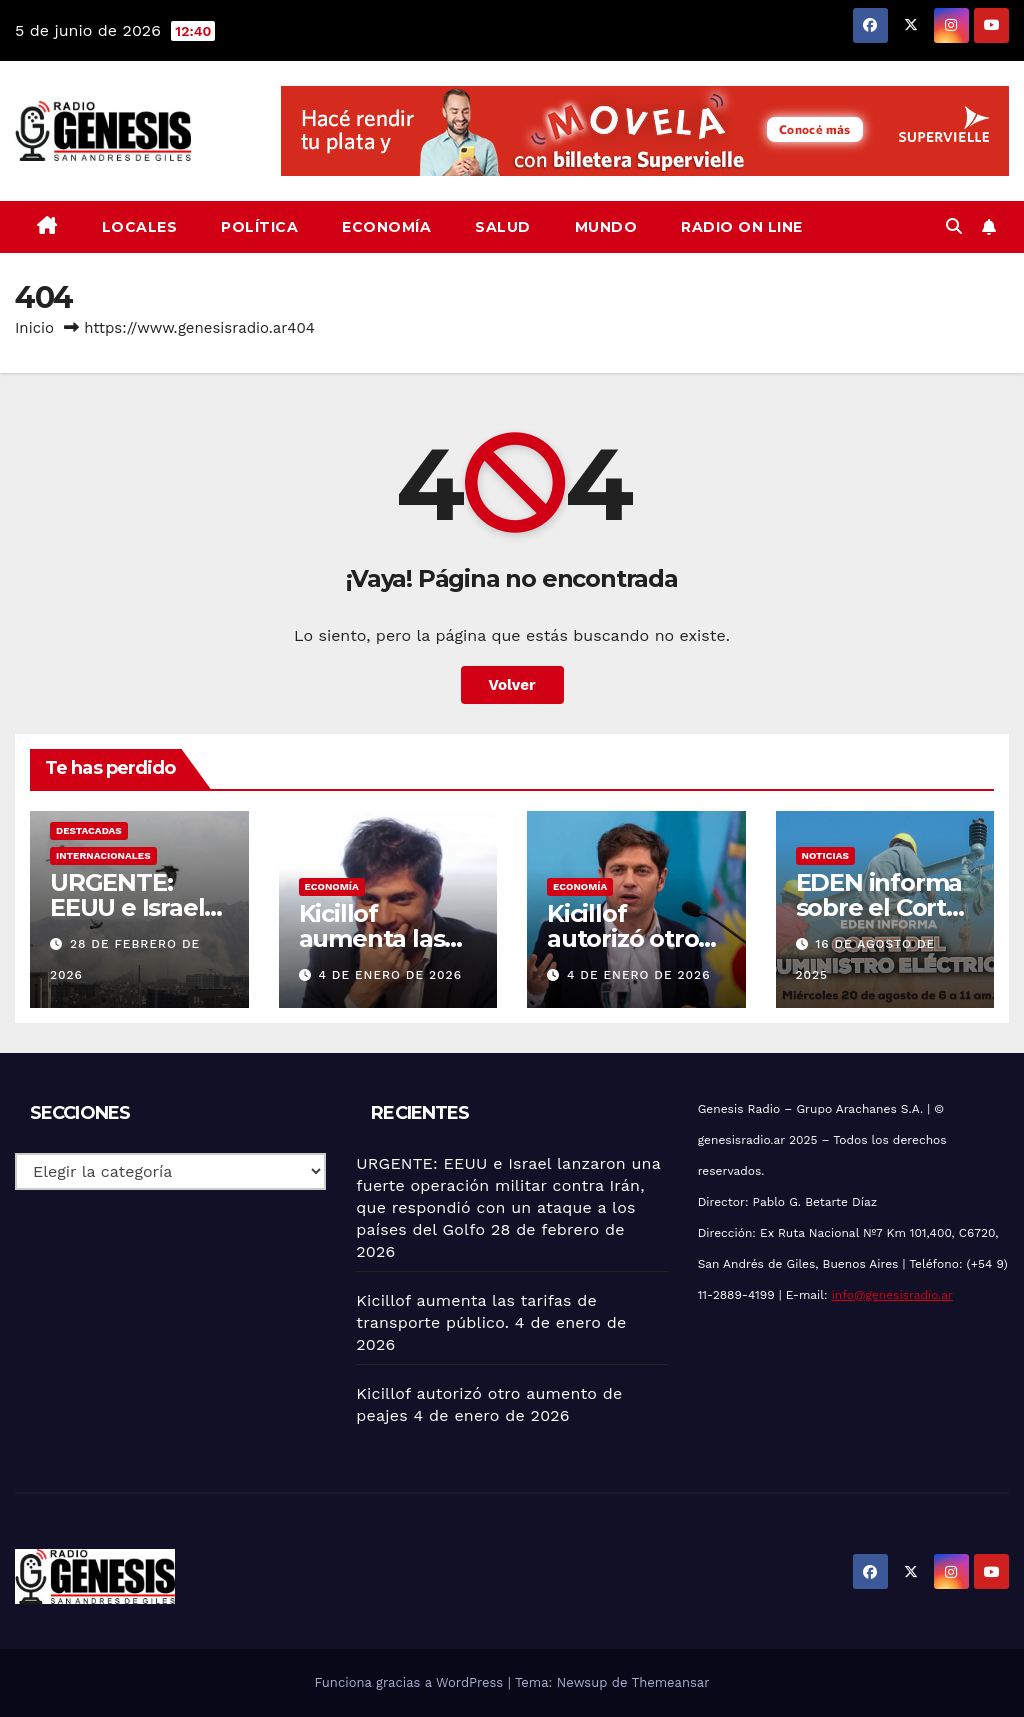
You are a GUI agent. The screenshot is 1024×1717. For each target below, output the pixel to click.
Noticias (825, 855)
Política (259, 227)
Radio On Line (742, 227)
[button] (954, 226)
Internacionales (103, 855)
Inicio (34, 328)
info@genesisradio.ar (892, 1295)
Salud (503, 227)
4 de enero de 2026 (390, 975)
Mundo (606, 227)
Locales (140, 227)
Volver (512, 685)
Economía (386, 227)
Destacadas (89, 830)
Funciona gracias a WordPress (410, 1682)
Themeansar (671, 1682)
